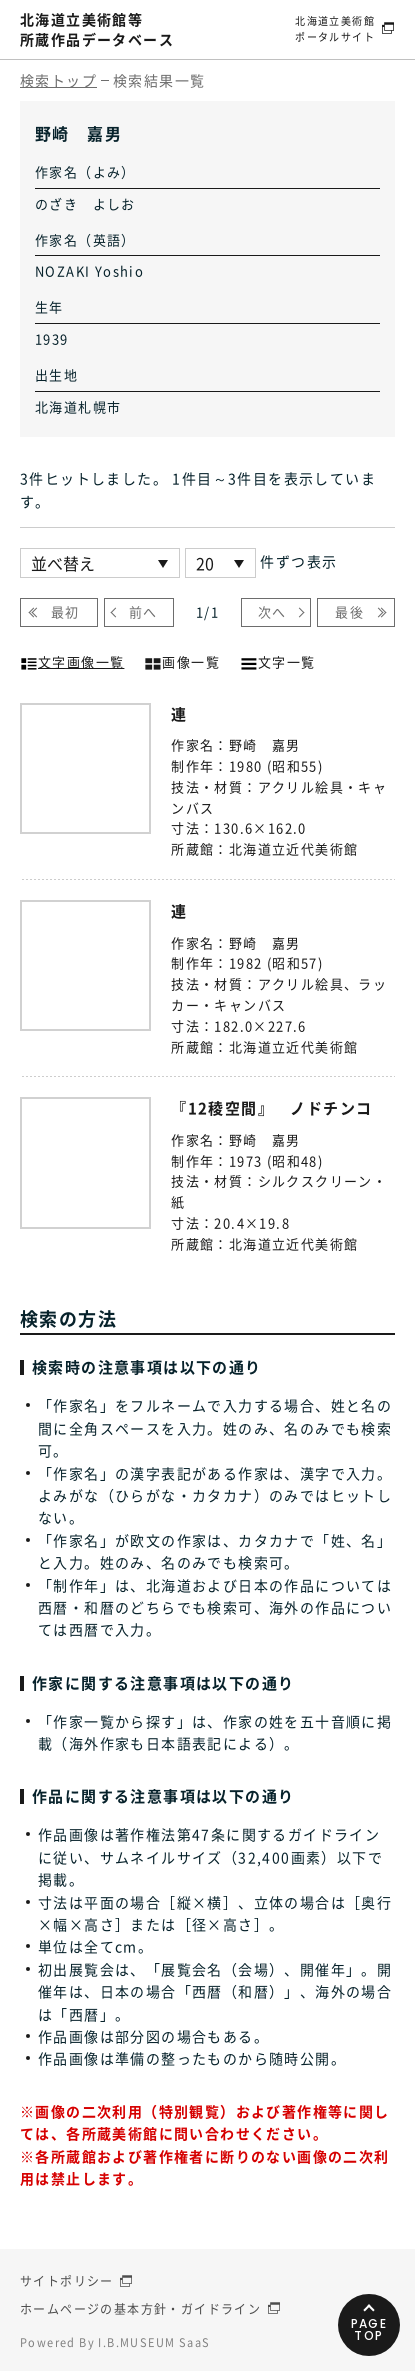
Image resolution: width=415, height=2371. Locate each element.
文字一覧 (278, 660)
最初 (65, 611)
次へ (272, 611)
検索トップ (58, 80)
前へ (143, 611)
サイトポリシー (67, 2281)
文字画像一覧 (72, 660)
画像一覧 (182, 660)
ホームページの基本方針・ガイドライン (140, 2309)
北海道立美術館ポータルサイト (335, 28)
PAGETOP (369, 2329)
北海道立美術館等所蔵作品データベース (97, 29)
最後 (349, 611)
